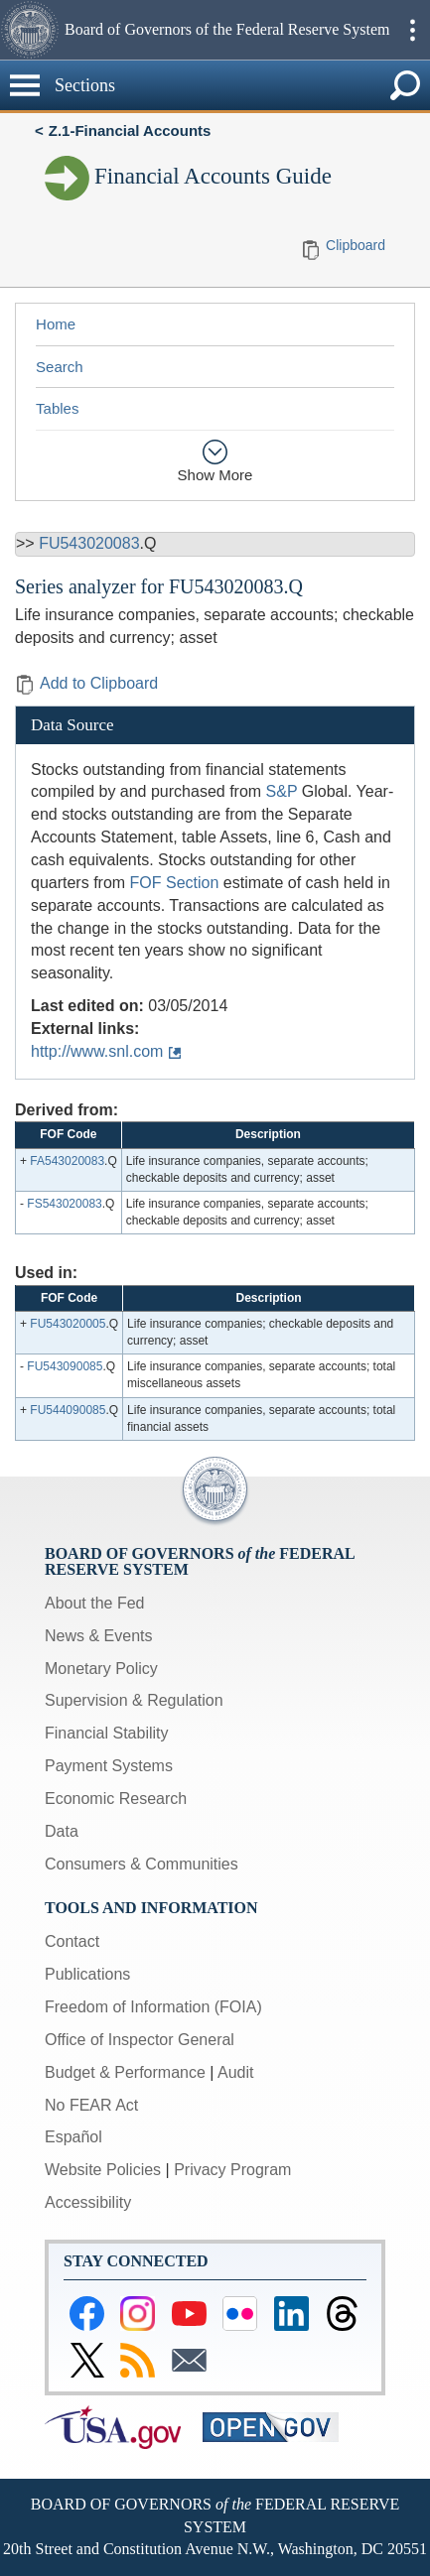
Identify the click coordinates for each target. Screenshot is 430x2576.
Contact (72, 1941)
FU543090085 (64, 1366)
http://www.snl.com (97, 1051)
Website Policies (103, 2169)
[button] (30, 30)
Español (73, 2136)
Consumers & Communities (141, 1864)
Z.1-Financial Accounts (130, 130)
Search (59, 366)
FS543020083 (64, 1204)
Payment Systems (109, 1765)
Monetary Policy (101, 1668)
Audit (235, 2072)
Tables (57, 408)
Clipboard (355, 245)
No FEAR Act (91, 2105)
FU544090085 (67, 1410)
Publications (87, 1974)
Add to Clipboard (86, 683)
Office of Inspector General (139, 2039)
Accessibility (88, 2202)
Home (55, 324)
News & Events (98, 1635)
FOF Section (174, 882)
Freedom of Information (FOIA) (153, 2006)
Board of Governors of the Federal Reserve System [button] (227, 29)
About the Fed (95, 1603)
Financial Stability (107, 1733)
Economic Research (116, 1798)
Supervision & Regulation (134, 1700)
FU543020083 (89, 543)
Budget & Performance (125, 2072)
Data (61, 1831)
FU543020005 (67, 1324)
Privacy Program (232, 2169)
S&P (282, 791)
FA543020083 (67, 1161)
